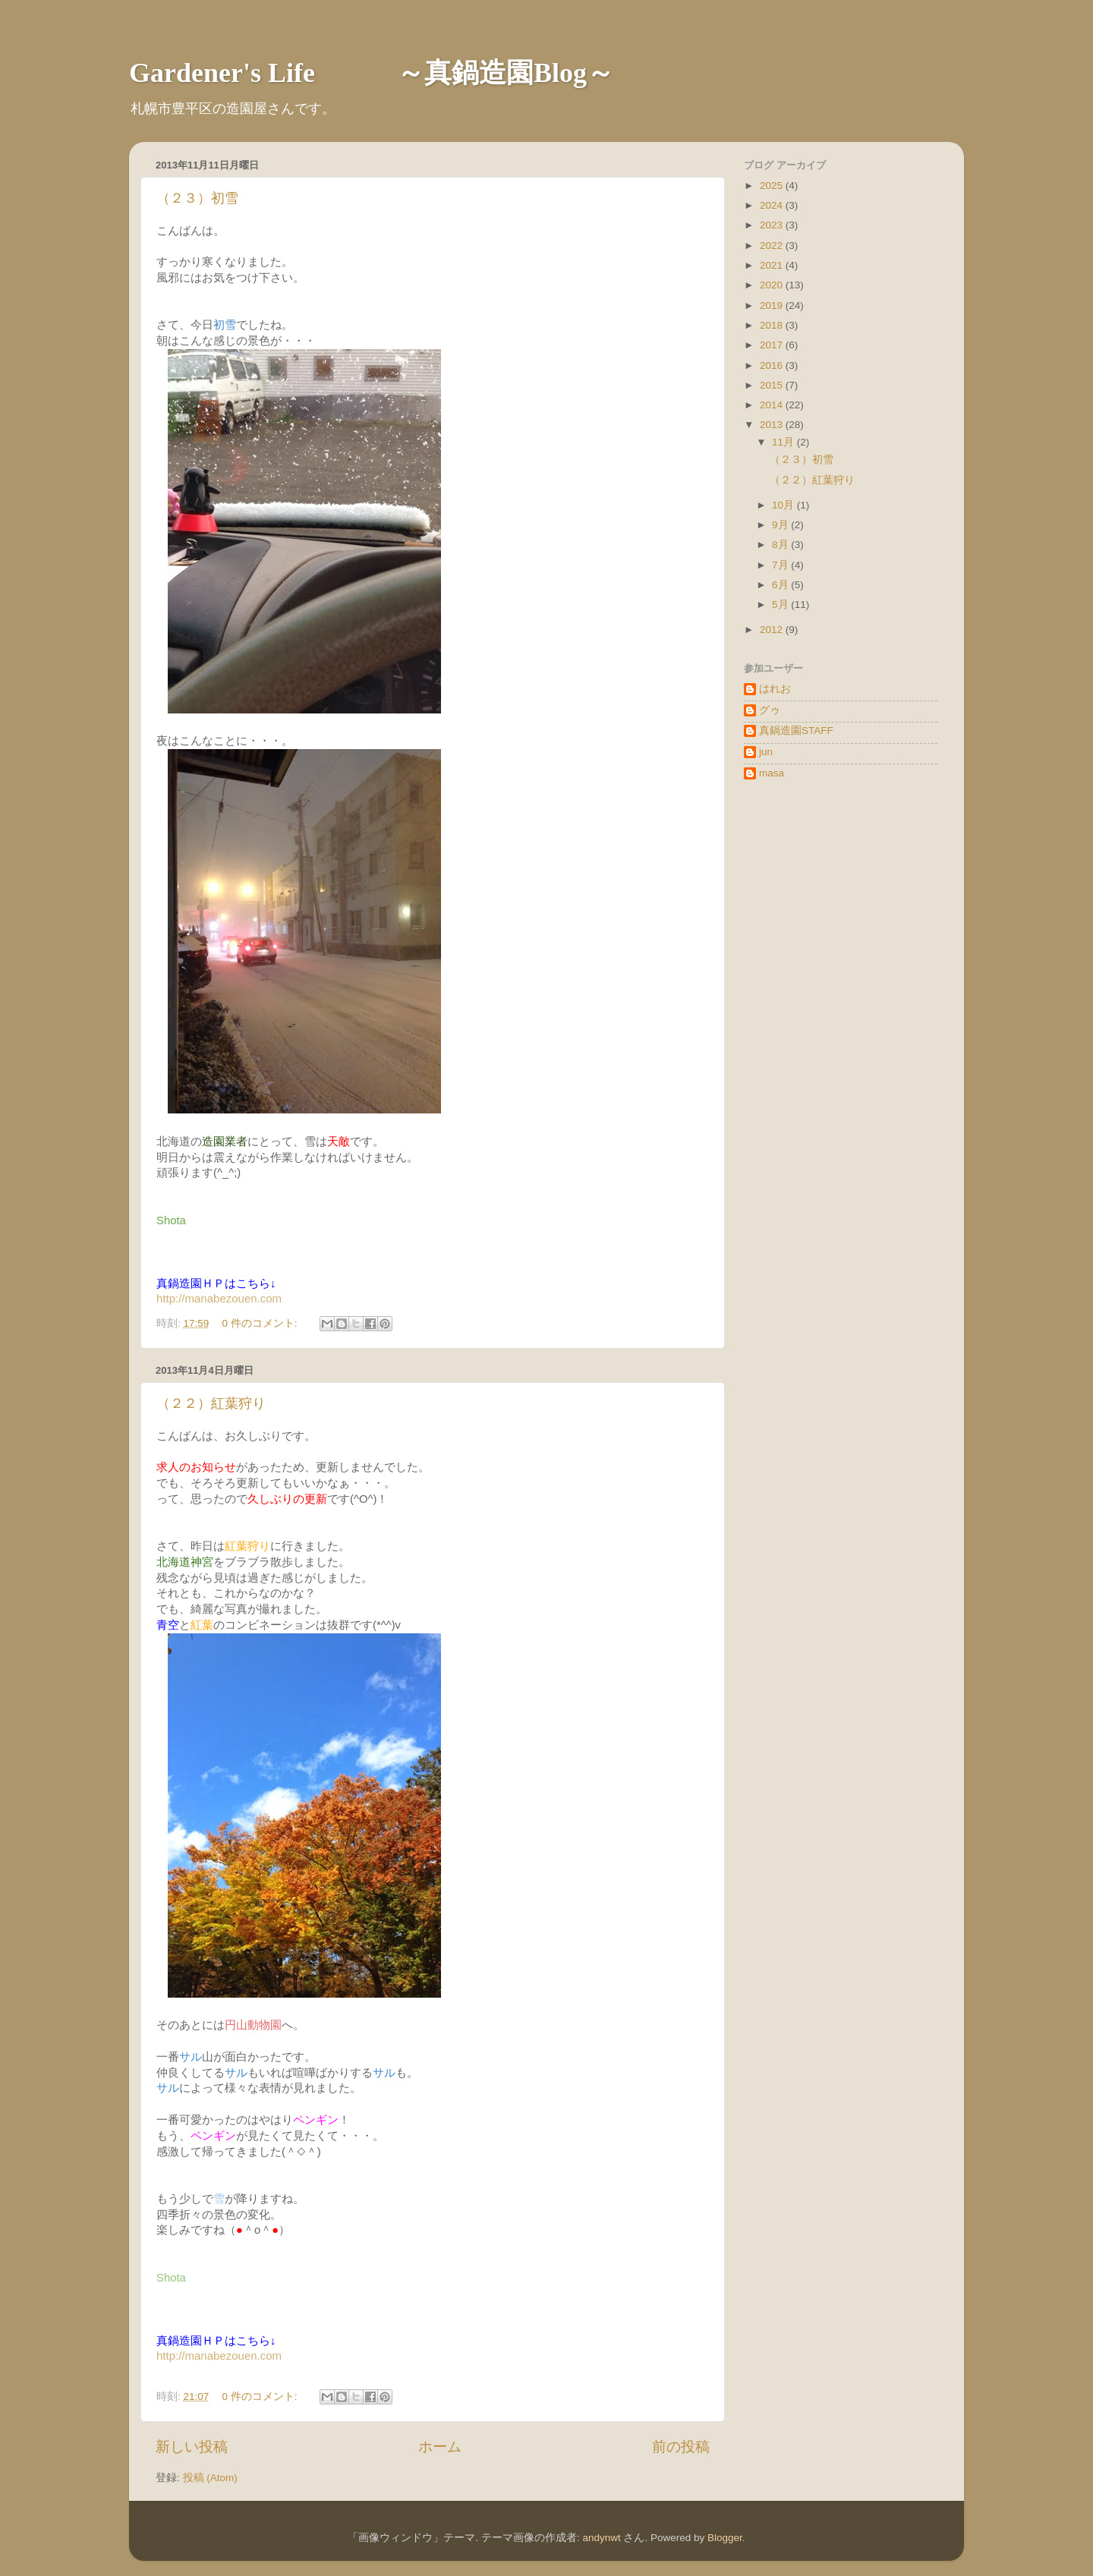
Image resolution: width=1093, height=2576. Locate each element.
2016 (773, 365)
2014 (773, 405)
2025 (773, 185)
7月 (781, 565)
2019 (773, 305)
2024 (773, 205)
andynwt (601, 2537)
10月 (784, 505)
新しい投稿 (192, 2447)
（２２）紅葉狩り (211, 1403)
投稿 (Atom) (210, 2477)
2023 (773, 225)
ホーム (439, 2447)
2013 (773, 424)
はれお (775, 688)
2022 (773, 245)
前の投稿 (681, 2447)
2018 (773, 325)
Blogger (724, 2537)
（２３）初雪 (197, 198)
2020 (773, 285)
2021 (773, 265)
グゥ (769, 710)
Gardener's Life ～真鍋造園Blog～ (371, 73)
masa (771, 773)
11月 (784, 442)
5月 (781, 604)
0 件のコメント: (261, 1323)
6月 (781, 584)
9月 (781, 525)
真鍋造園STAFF (796, 730)
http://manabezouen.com (219, 1298)
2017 (773, 345)
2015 (773, 385)
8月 (781, 544)
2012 (773, 629)
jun (766, 751)
